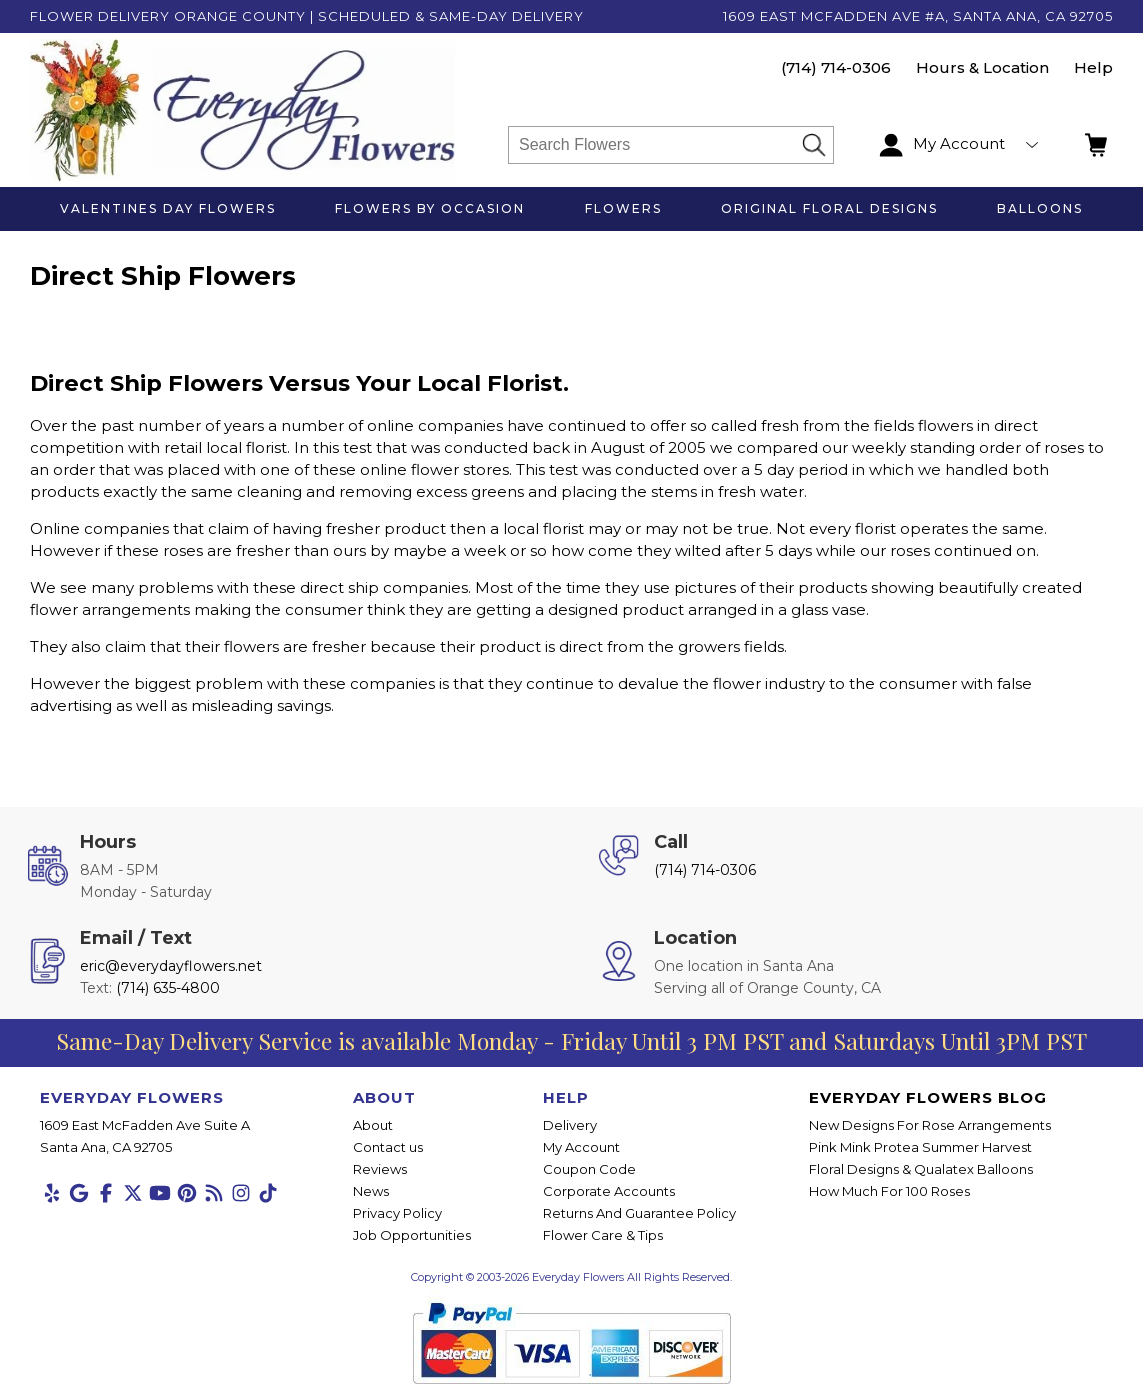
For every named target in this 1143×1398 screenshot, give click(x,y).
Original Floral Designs (829, 208)
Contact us (388, 1147)
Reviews (380, 1169)
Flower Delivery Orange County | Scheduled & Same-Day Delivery (307, 16)
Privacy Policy (397, 1213)
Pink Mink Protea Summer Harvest (920, 1147)
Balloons (1040, 208)
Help (1093, 67)
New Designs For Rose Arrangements (930, 1125)
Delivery (570, 1125)
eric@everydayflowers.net (171, 966)
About (373, 1125)
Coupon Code (589, 1169)
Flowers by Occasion (430, 208)
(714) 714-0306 (836, 67)
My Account (581, 1147)
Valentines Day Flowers (168, 208)
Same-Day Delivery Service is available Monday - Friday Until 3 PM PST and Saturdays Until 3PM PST (571, 1040)
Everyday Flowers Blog (928, 1097)
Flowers (623, 208)
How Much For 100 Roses (889, 1191)
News (371, 1191)
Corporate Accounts (609, 1191)
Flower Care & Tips (603, 1235)
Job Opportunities (412, 1235)
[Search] (654, 145)
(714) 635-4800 (168, 988)
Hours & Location (982, 67)
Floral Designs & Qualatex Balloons (921, 1169)
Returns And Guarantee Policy (639, 1213)
